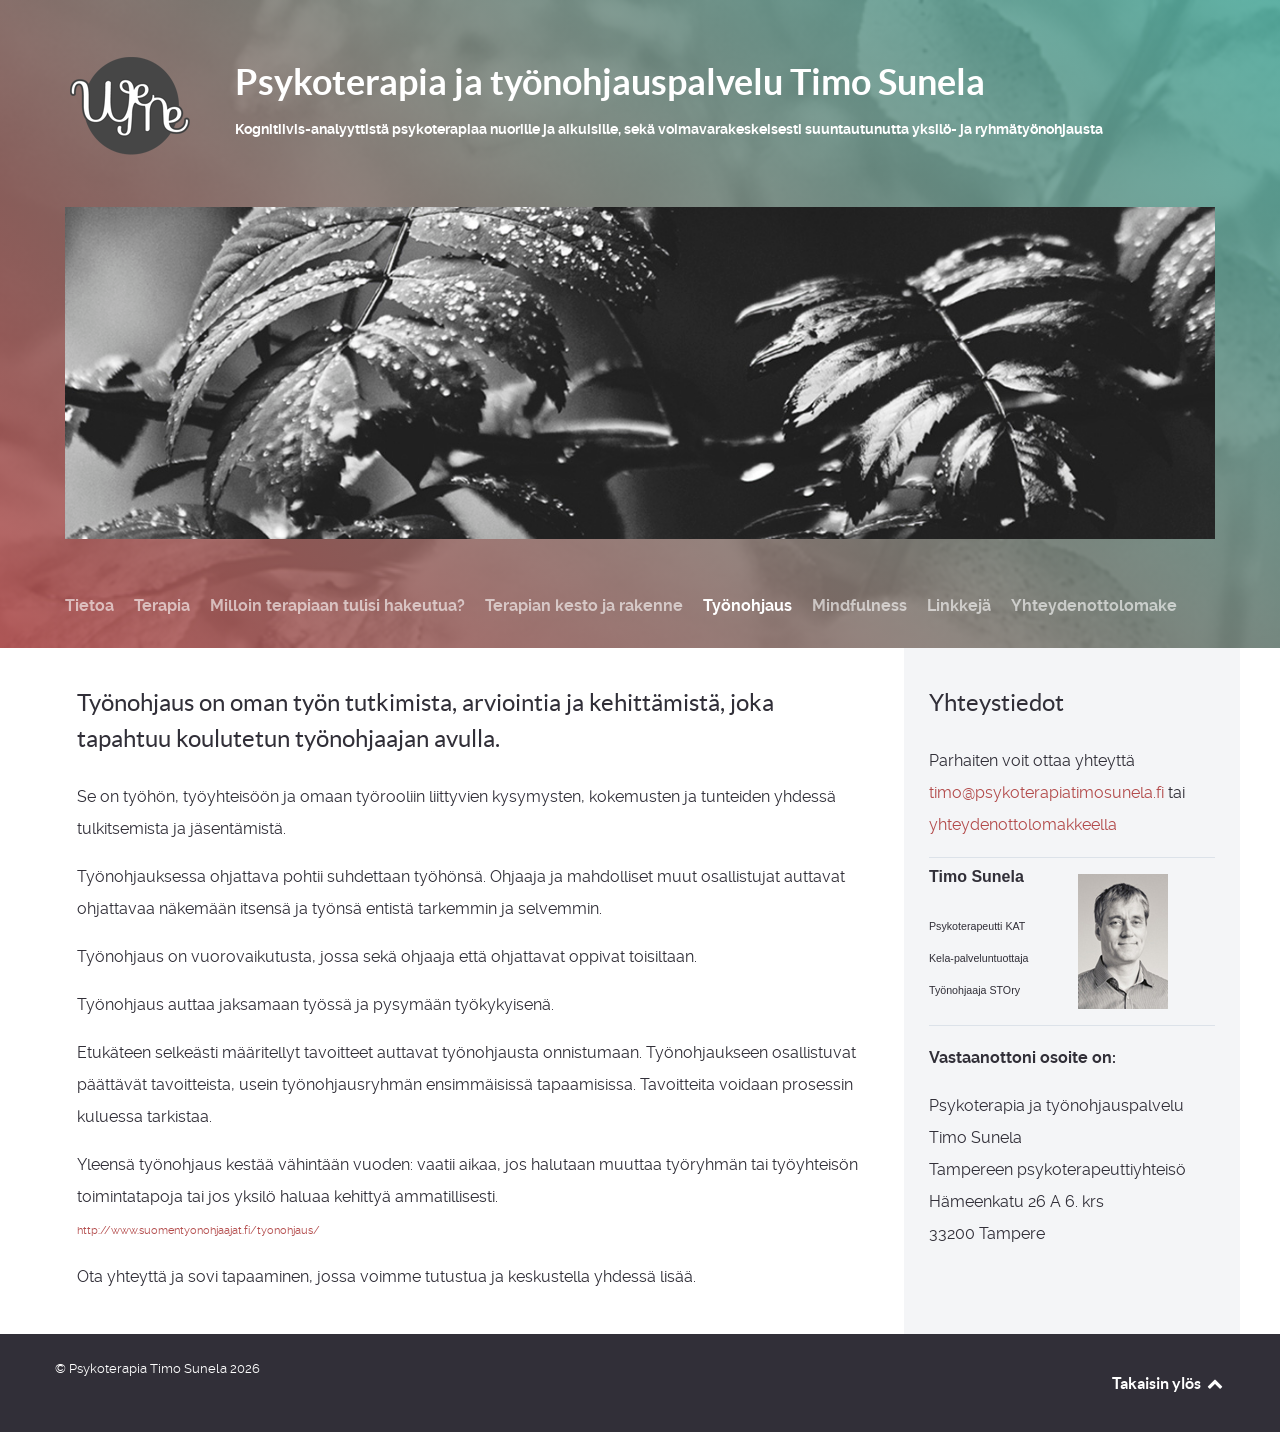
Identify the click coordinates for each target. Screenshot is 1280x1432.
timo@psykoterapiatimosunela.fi (1046, 792)
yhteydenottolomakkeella (1023, 824)
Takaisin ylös (1168, 1383)
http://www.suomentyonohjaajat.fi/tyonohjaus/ (198, 1230)
